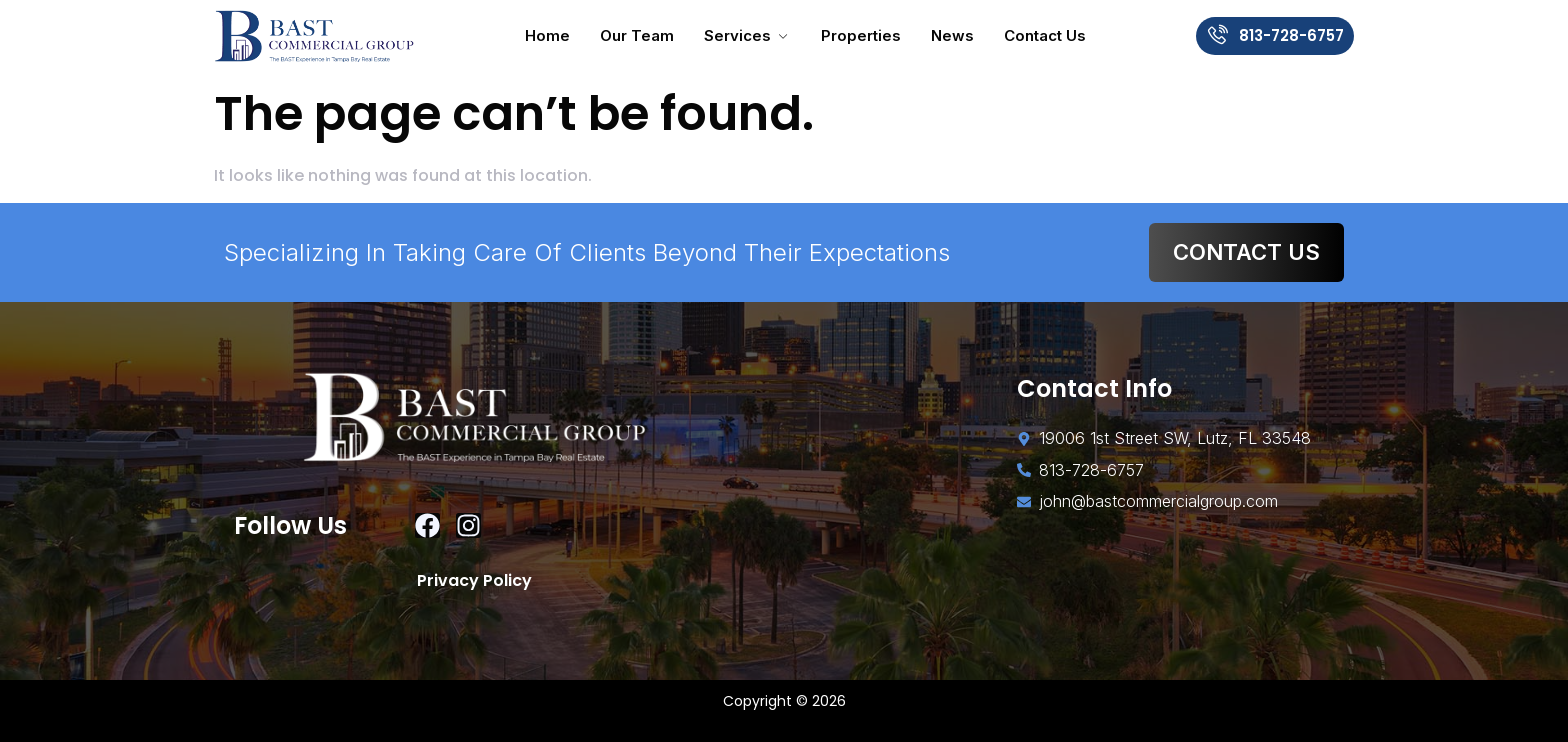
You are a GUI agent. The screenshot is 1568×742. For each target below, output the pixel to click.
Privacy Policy (474, 580)
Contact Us (1045, 35)
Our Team (637, 35)
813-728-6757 (1291, 35)
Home (547, 35)
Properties (861, 35)
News (952, 35)
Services (747, 35)
